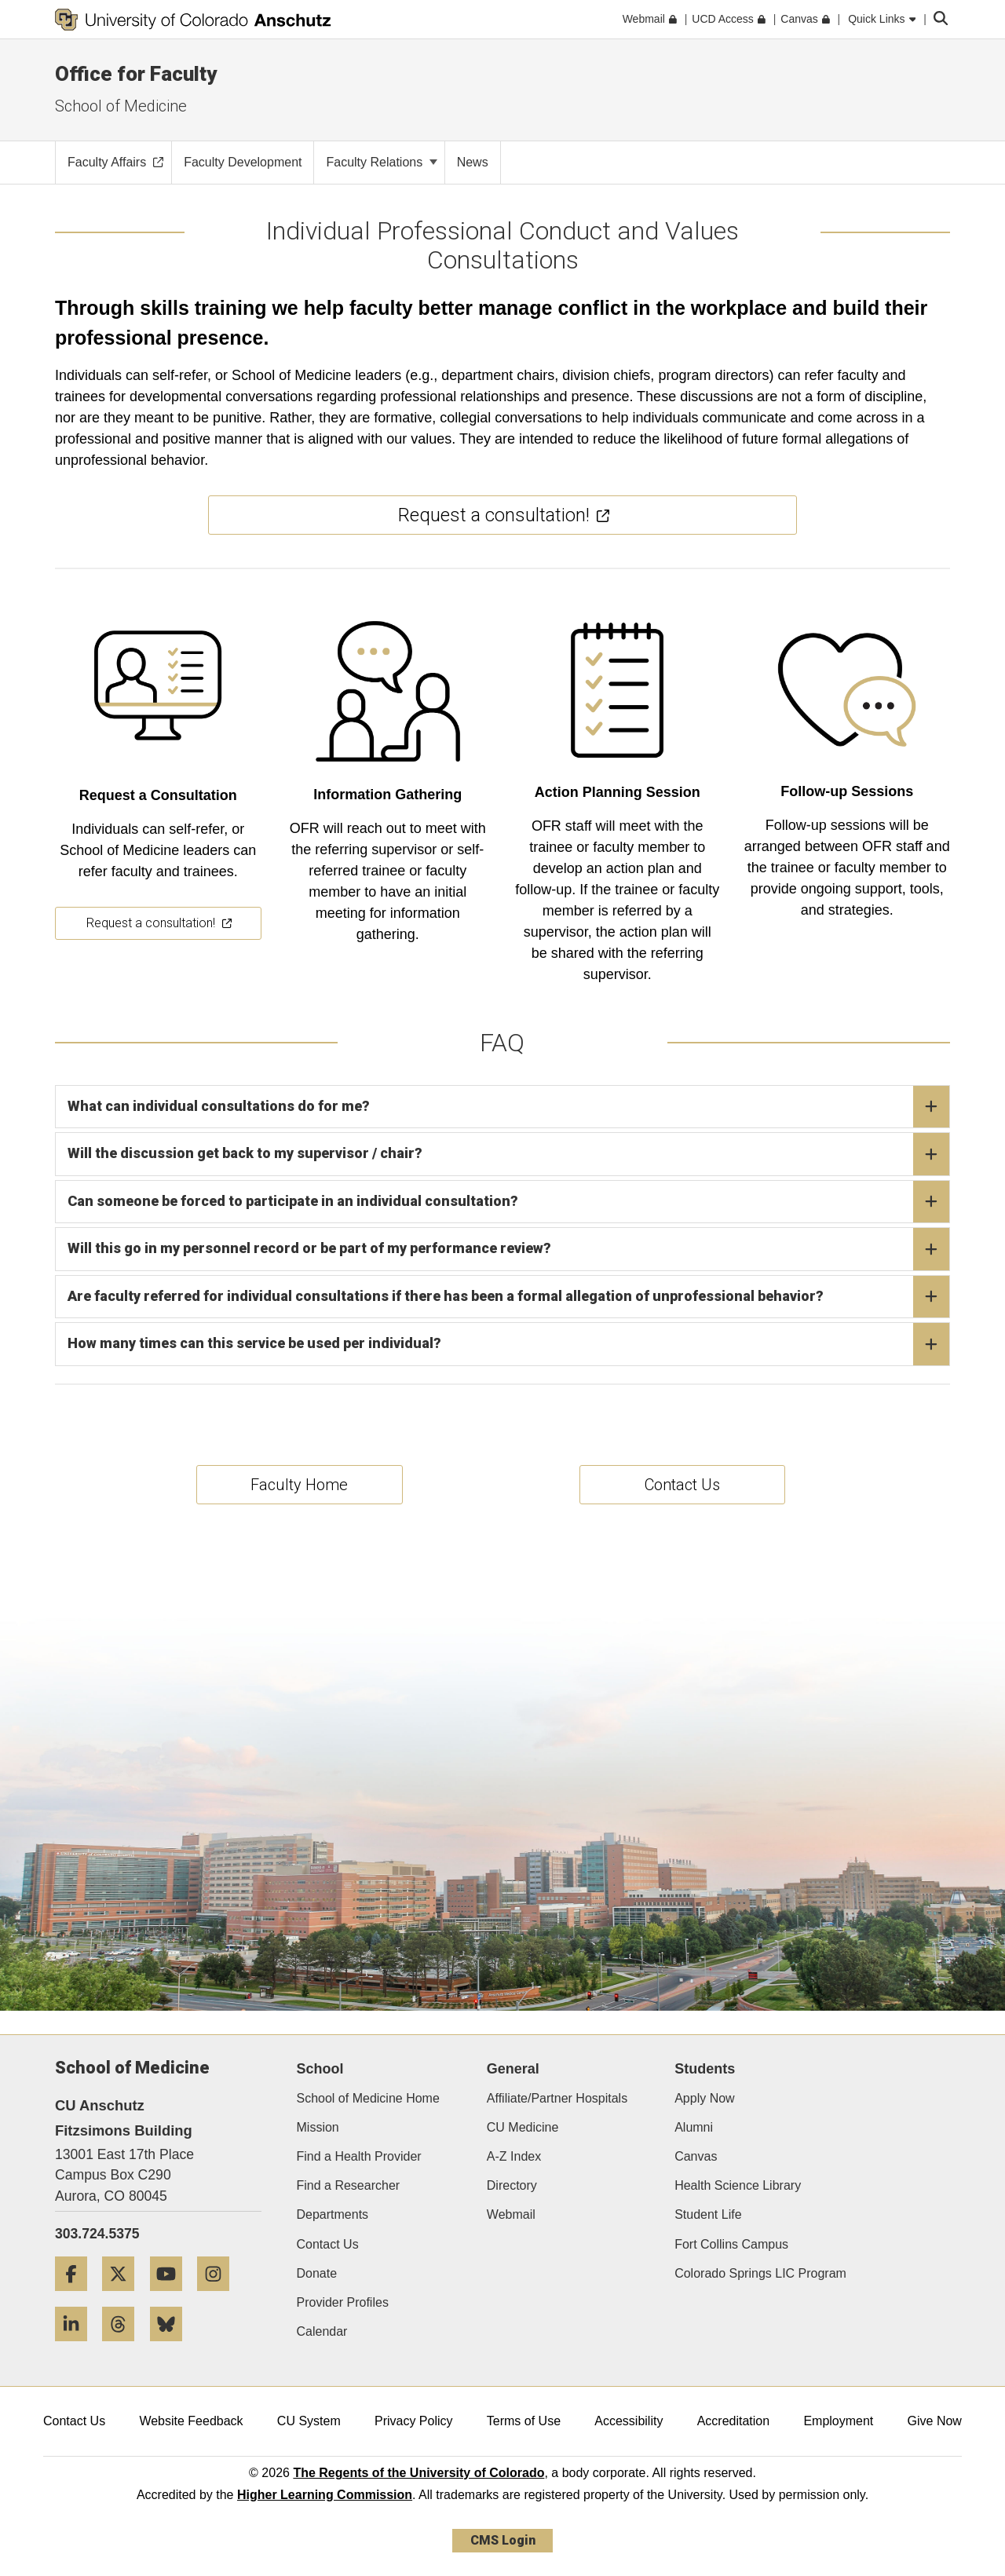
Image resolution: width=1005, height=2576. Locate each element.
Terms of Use (524, 2421)
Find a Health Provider (359, 2156)
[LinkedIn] (77, 2347)
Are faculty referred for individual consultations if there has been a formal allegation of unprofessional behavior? (508, 1297)
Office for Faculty (136, 74)
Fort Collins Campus (731, 2244)
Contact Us (328, 2244)
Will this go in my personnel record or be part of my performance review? (508, 1249)
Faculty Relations (381, 162)
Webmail (511, 2214)
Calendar (322, 2331)
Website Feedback (191, 2421)
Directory (512, 2185)
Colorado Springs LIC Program (760, 2273)
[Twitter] (124, 2297)
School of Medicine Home (368, 2098)
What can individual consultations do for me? (508, 1107)
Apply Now (704, 2098)
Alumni (693, 2127)
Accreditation (733, 2421)
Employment (838, 2421)
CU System (309, 2421)
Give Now (935, 2421)
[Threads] (124, 2347)
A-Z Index (514, 2156)
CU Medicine (523, 2127)
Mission (318, 2127)
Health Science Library (737, 2185)
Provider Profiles (343, 2302)
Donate (317, 2273)
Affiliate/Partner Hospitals (557, 2098)
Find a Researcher (348, 2185)
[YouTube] (172, 2297)
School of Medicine (121, 106)
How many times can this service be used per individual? (508, 1344)
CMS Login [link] (502, 2540)
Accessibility (628, 2421)
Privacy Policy (414, 2421)
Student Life (707, 2214)
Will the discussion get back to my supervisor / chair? (508, 1154)
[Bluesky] (172, 2347)
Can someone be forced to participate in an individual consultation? (508, 1202)
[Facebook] (77, 2297)
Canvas (695, 2156)
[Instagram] (219, 2297)
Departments (333, 2214)
